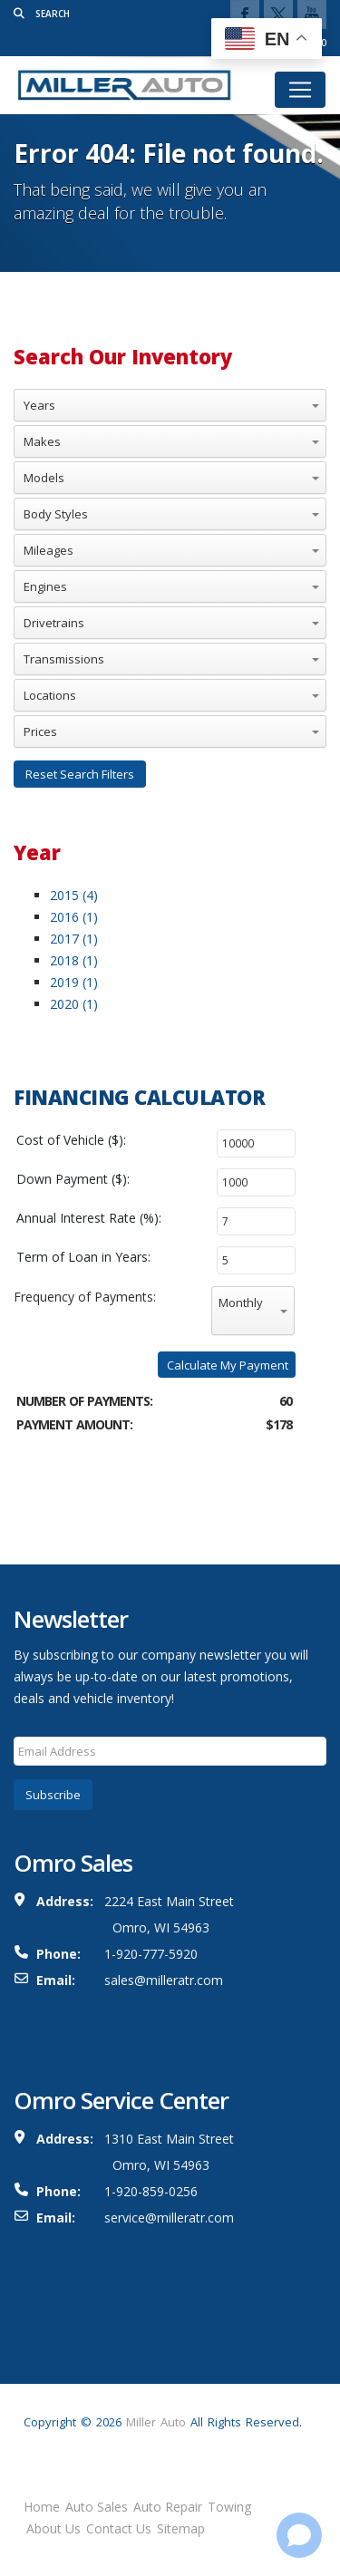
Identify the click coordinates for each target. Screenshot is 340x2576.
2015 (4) (74, 895)
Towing (229, 2506)
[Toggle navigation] (300, 90)
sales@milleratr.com (163, 1980)
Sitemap (181, 2528)
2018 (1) (74, 960)
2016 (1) (74, 916)
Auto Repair (167, 2506)
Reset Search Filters (79, 774)
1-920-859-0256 (151, 2191)
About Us (53, 2528)
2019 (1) (74, 982)
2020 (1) (74, 1003)
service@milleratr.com (169, 2217)
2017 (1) (74, 938)
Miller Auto (156, 2422)
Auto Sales (96, 2506)
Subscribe (53, 1795)
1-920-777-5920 (151, 1953)
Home (42, 2506)
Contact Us (118, 2528)
